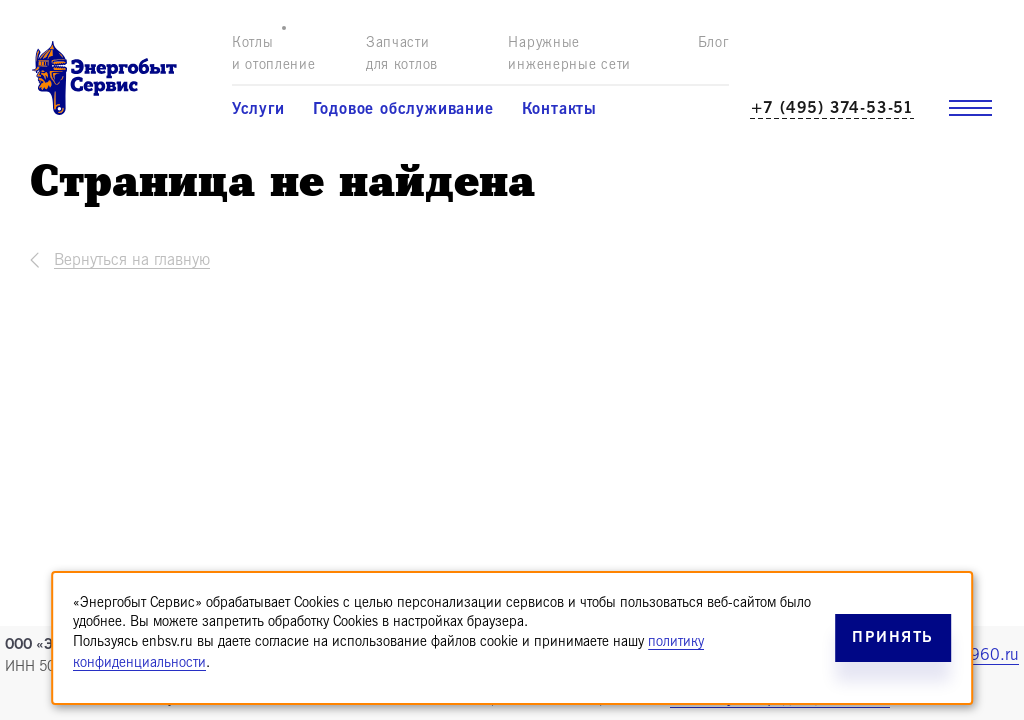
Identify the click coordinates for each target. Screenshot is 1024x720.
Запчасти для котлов (402, 53)
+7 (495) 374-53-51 (832, 108)
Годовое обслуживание (403, 109)
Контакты (559, 109)
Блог (713, 42)
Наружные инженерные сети (569, 53)
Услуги (258, 109)
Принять (893, 637)
